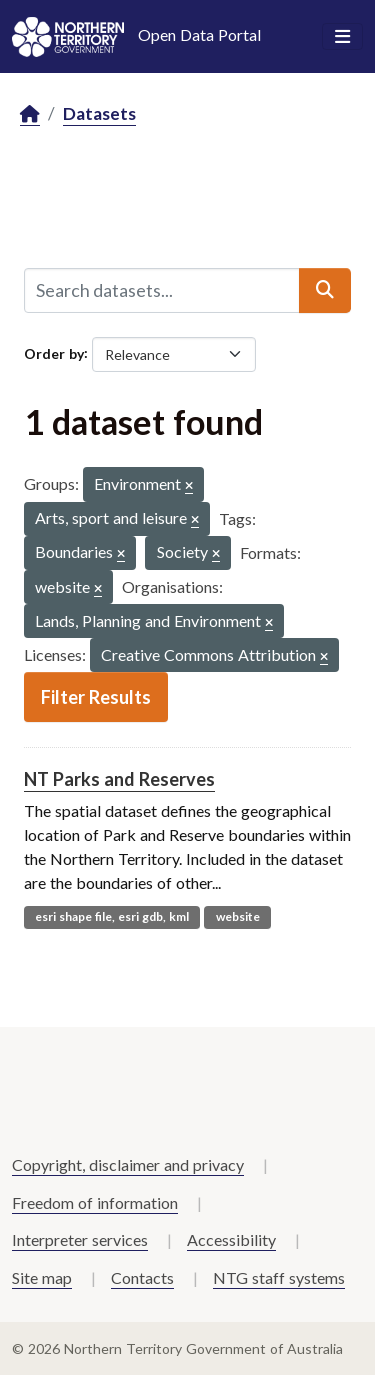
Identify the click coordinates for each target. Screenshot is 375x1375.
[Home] (30, 114)
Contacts (142, 1277)
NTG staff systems (279, 1277)
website (238, 916)
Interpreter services (80, 1239)
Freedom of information (95, 1202)
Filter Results (96, 697)
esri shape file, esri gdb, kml (112, 916)
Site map (42, 1277)
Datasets (99, 113)
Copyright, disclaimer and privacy (128, 1164)
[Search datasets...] (162, 290)
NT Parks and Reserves (119, 779)
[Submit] (325, 290)
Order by (54, 352)
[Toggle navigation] (342, 37)
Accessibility (231, 1239)
